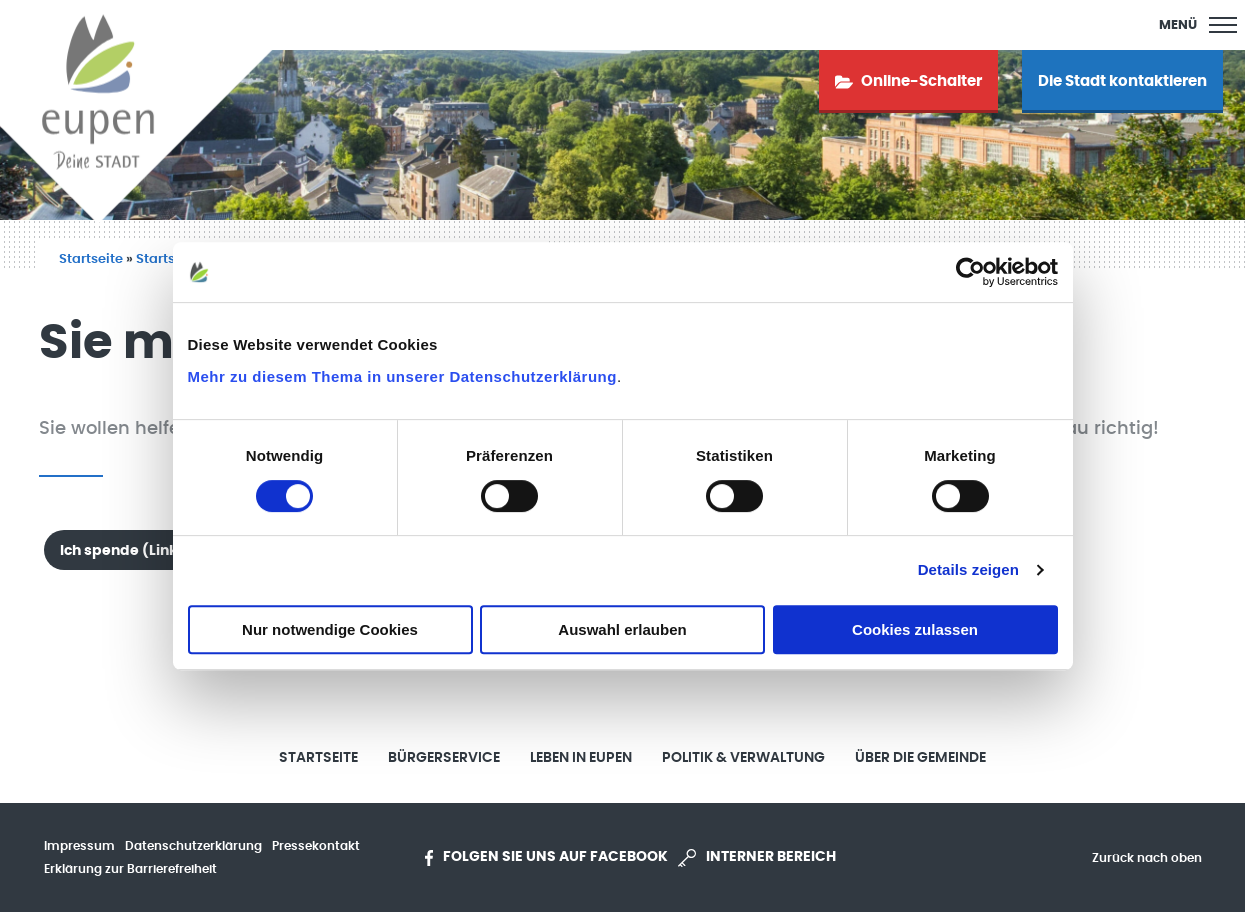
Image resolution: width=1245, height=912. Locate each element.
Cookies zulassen (915, 629)
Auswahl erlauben (622, 629)
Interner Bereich (757, 858)
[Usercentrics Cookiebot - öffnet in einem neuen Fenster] (970, 272)
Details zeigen (968, 569)
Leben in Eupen (581, 758)
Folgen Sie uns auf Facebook (546, 858)
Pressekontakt (316, 846)
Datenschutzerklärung (193, 846)
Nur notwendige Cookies (330, 629)
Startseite (91, 259)
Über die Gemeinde (920, 758)
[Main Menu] (1198, 25)
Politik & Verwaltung (743, 758)
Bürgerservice (444, 758)
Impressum (79, 846)
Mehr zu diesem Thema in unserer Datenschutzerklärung (402, 376)
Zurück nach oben (1147, 858)
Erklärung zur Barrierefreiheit (130, 869)
